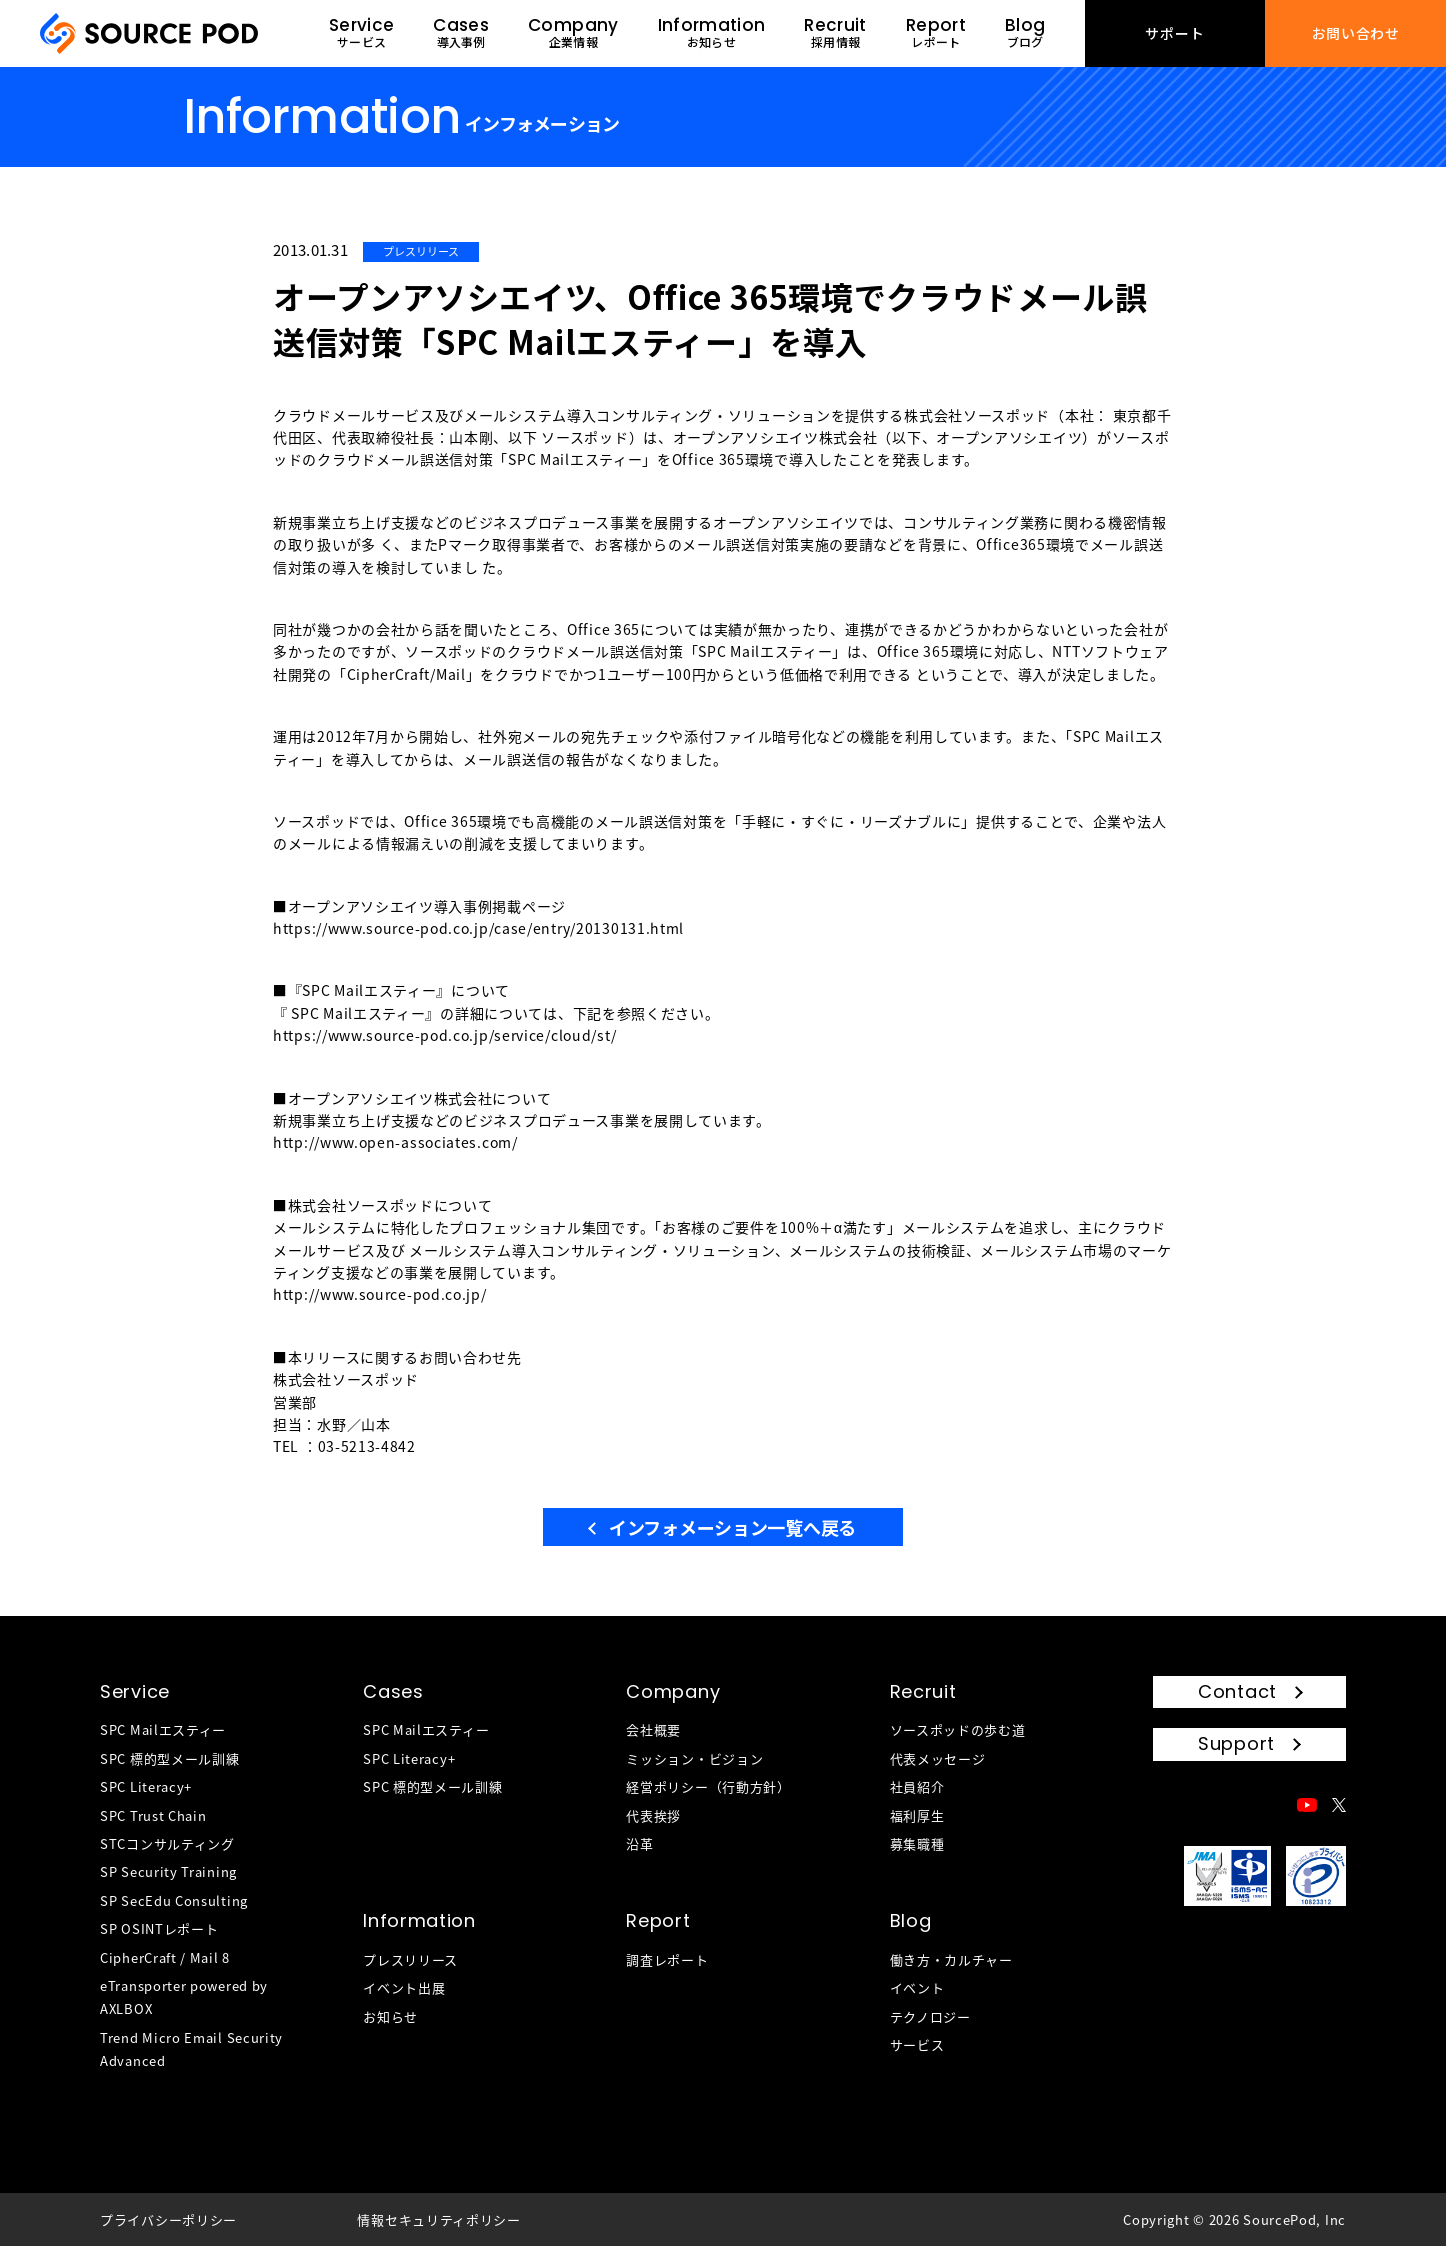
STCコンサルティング (167, 1843)
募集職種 (917, 1843)
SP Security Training (168, 1871)
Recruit (923, 1691)
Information (419, 1920)
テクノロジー (930, 2016)
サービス (917, 2044)
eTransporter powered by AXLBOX (184, 1997)
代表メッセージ (938, 1758)
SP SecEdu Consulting (174, 1900)
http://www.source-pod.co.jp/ (380, 1294)
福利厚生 (917, 1815)
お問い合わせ (1356, 33)
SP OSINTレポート (159, 1928)
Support (1236, 1743)
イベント (917, 1987)
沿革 (639, 1843)
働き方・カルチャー (951, 1959)
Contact (1237, 1691)
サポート (1174, 33)
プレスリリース (410, 1959)
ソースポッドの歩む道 (958, 1729)
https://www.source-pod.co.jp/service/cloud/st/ (444, 1035)
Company (673, 1691)
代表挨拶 (653, 1815)
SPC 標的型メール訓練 (169, 1758)
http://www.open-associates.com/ (395, 1142)
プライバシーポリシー (168, 2219)
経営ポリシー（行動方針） (708, 1786)
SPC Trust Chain (153, 1815)
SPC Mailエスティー (163, 1729)
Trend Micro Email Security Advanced (191, 2049)
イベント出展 (404, 1987)
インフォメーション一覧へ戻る (732, 1527)
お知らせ (390, 2016)
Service (135, 1691)
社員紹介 (917, 1786)
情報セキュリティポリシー (438, 2219)
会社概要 (653, 1729)
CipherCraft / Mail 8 (165, 1957)
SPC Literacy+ (146, 1786)
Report (658, 1920)
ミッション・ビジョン (694, 1758)
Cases (393, 1691)
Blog (911, 1920)
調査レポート (667, 1959)
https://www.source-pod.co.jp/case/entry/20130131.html (478, 928)
